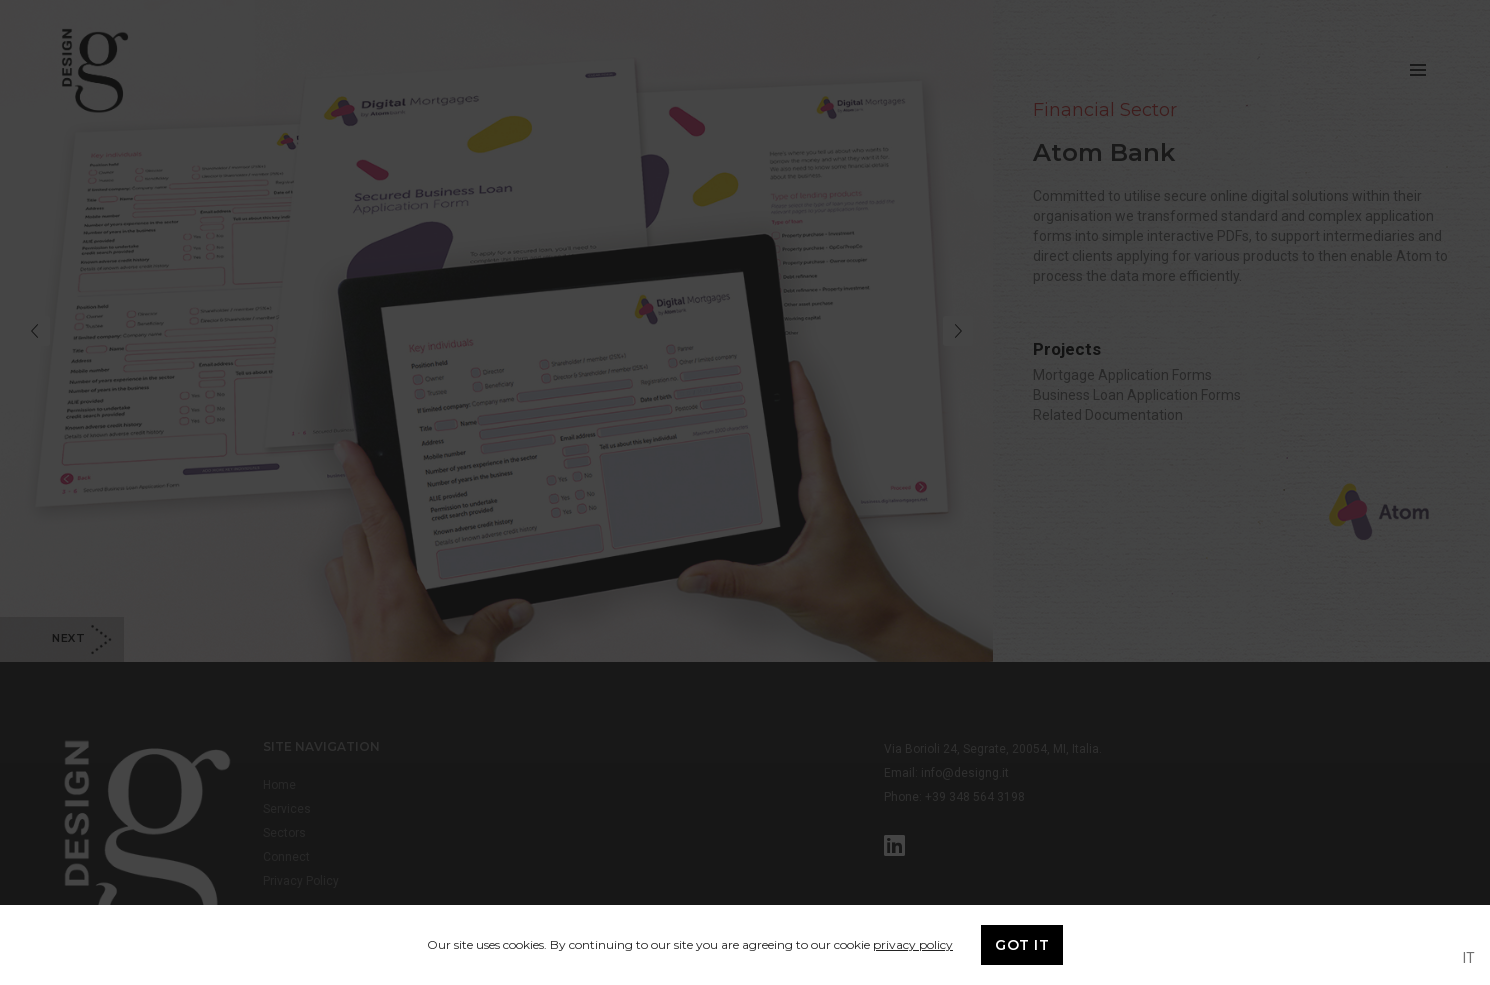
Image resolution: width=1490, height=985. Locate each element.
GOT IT (1022, 945)
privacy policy (913, 944)
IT (1469, 958)
